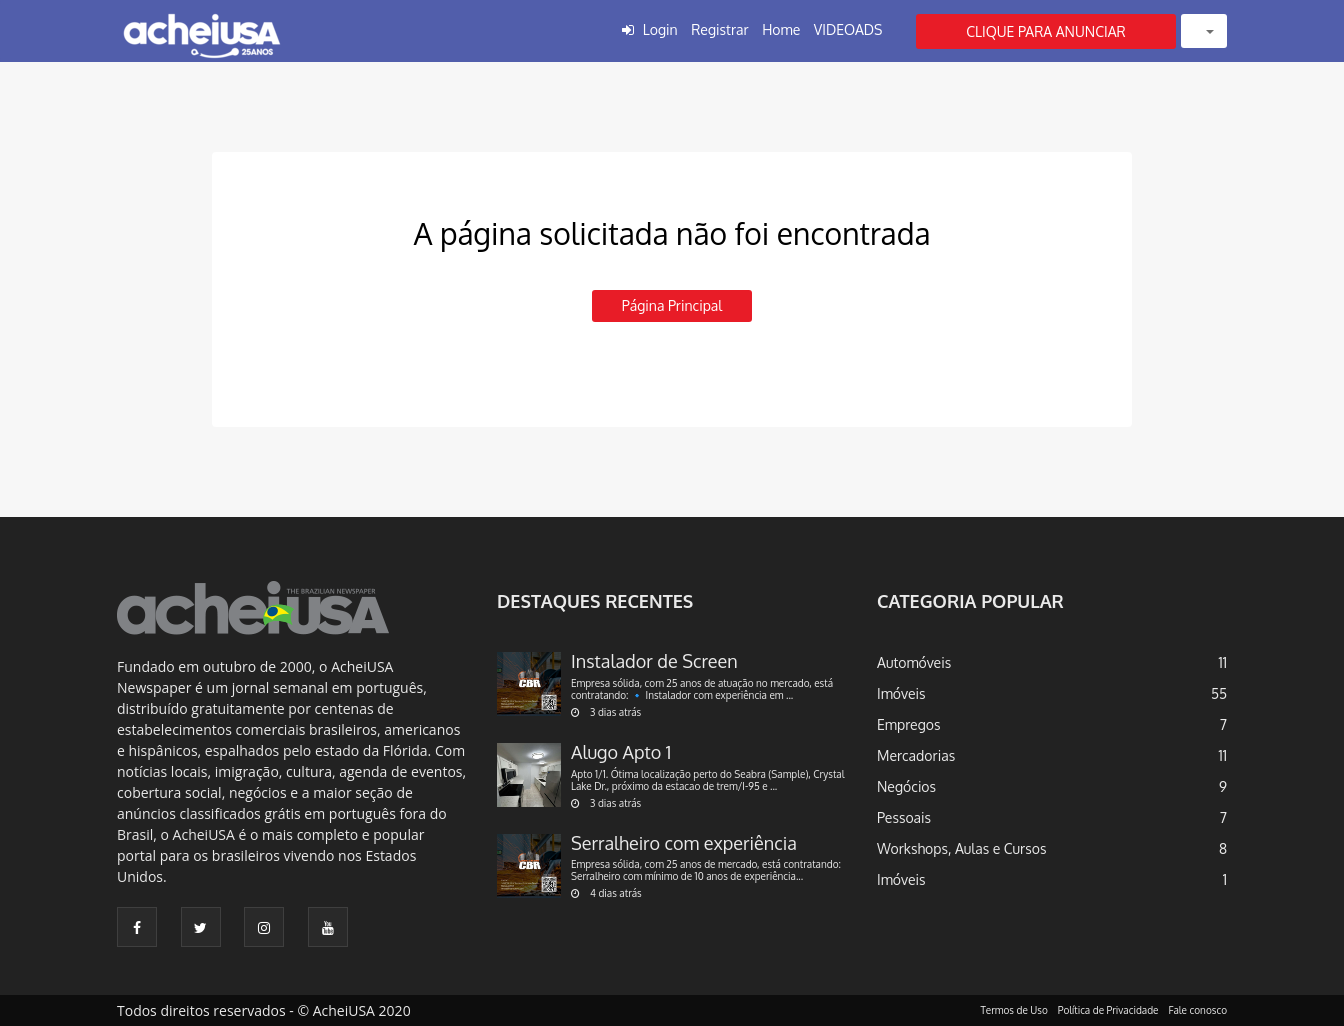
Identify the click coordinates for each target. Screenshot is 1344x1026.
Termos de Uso (1014, 1010)
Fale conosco (1198, 1010)
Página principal (672, 305)
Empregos (909, 724)
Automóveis (914, 662)
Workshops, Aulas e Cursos (961, 848)
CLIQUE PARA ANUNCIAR (1046, 31)
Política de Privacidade (1108, 1010)
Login (660, 29)
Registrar (719, 29)
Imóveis (901, 693)
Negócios (906, 786)
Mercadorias (916, 755)
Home (781, 29)
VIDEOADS (848, 29)
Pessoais (904, 817)
